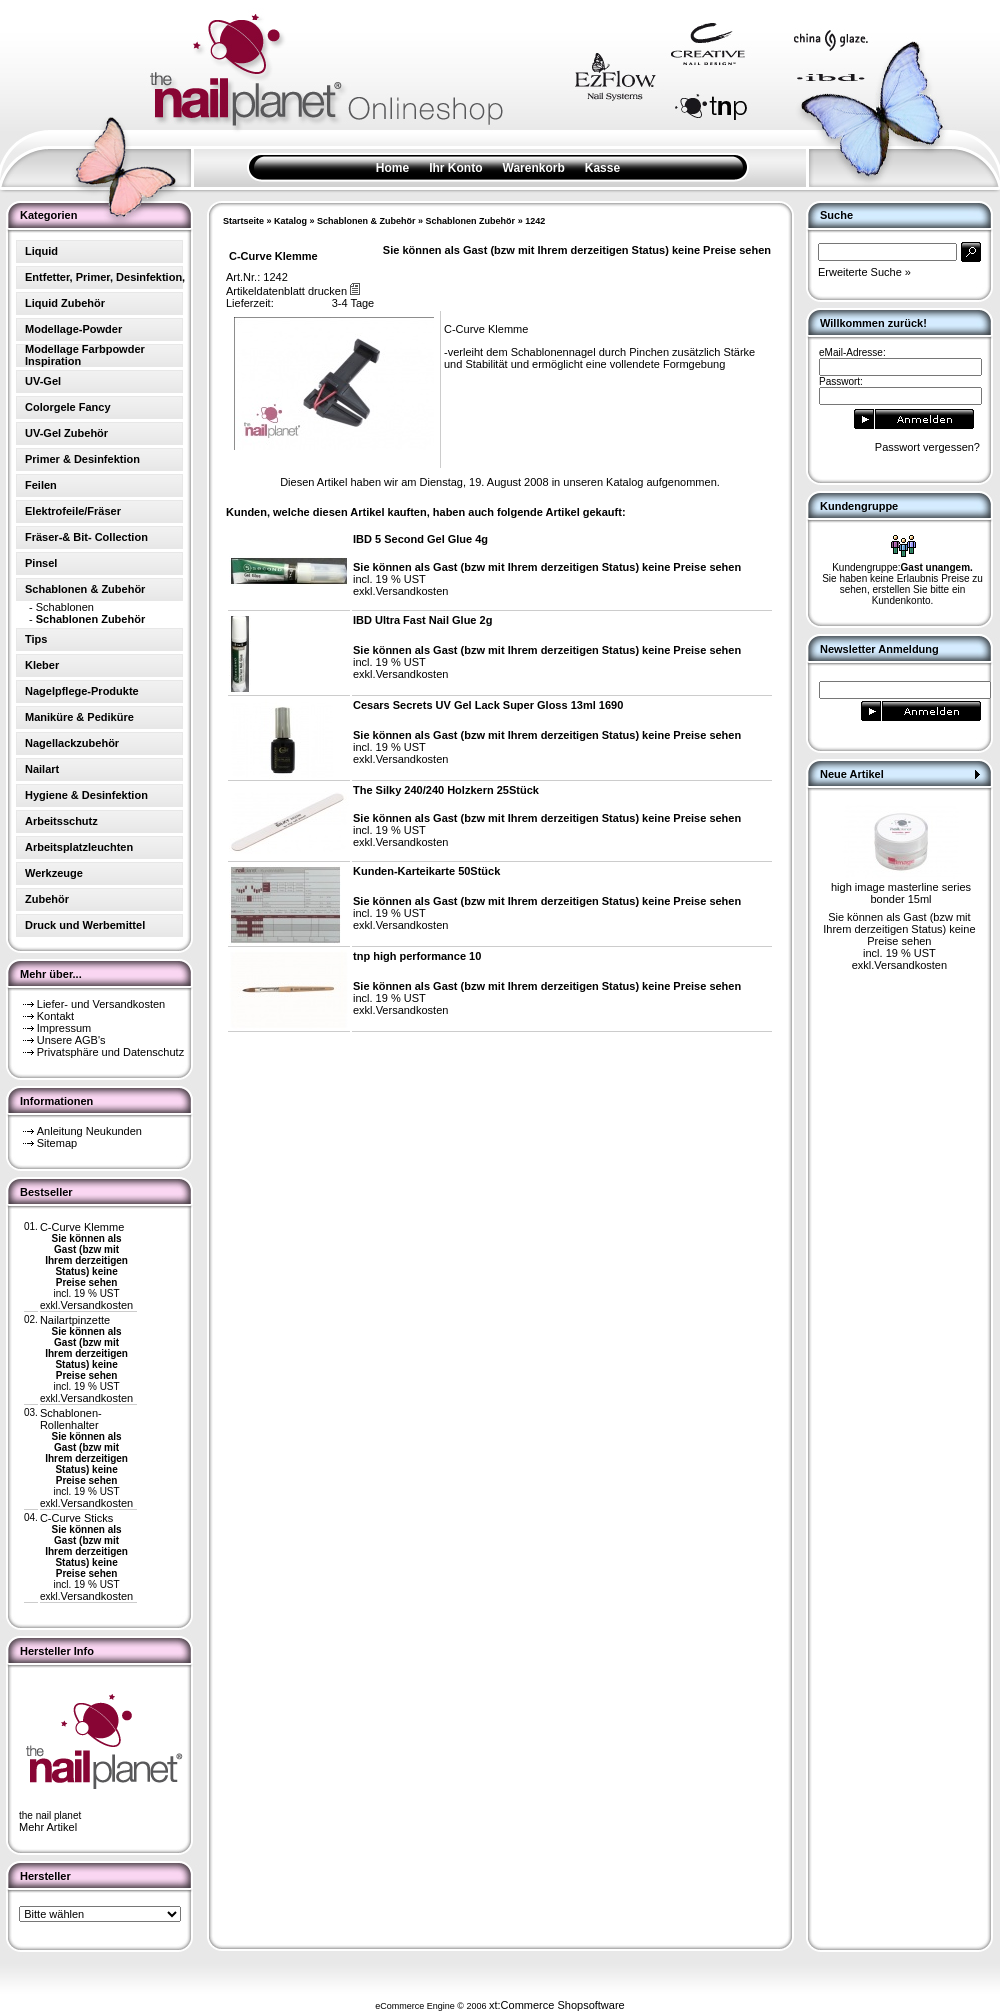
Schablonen (65, 607)
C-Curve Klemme (82, 1227)
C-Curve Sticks (76, 1518)
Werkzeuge (54, 873)
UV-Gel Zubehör (66, 433)
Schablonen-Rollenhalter (71, 1419)
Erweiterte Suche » (864, 272)
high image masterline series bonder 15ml (901, 893)
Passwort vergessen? (927, 447)
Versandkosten (96, 1305)
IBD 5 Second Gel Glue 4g (420, 539)
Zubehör (47, 899)
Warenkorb (534, 168)
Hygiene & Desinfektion (86, 795)
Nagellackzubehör (72, 743)
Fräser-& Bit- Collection (86, 537)
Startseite (243, 221)
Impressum (64, 1028)
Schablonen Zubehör (471, 221)
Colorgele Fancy (68, 407)
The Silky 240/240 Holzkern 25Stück (446, 790)
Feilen (41, 485)
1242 (535, 221)
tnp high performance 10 (417, 956)
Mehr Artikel (48, 1827)
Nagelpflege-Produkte (82, 691)
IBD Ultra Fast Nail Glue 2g (422, 620)
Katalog (290, 221)
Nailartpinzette (75, 1320)
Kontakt (55, 1016)
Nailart (42, 769)
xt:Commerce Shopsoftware (557, 2005)
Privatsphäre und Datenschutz (110, 1052)
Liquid (41, 251)
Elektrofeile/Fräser (73, 511)
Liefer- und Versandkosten (101, 1004)
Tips (36, 639)
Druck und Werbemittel (85, 925)
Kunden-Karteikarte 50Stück (426, 871)
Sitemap (57, 1143)
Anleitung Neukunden (89, 1131)
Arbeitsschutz (61, 821)
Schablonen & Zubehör (366, 221)
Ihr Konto (455, 168)
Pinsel (41, 563)
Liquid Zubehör (65, 303)
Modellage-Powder (73, 329)
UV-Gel (43, 381)
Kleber (42, 665)
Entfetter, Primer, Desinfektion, (105, 277)
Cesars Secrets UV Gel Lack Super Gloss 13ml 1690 (488, 705)
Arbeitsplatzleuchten (79, 847)
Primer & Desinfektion (82, 459)
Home (392, 168)
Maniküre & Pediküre (79, 717)
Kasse (602, 168)
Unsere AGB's (71, 1040)
